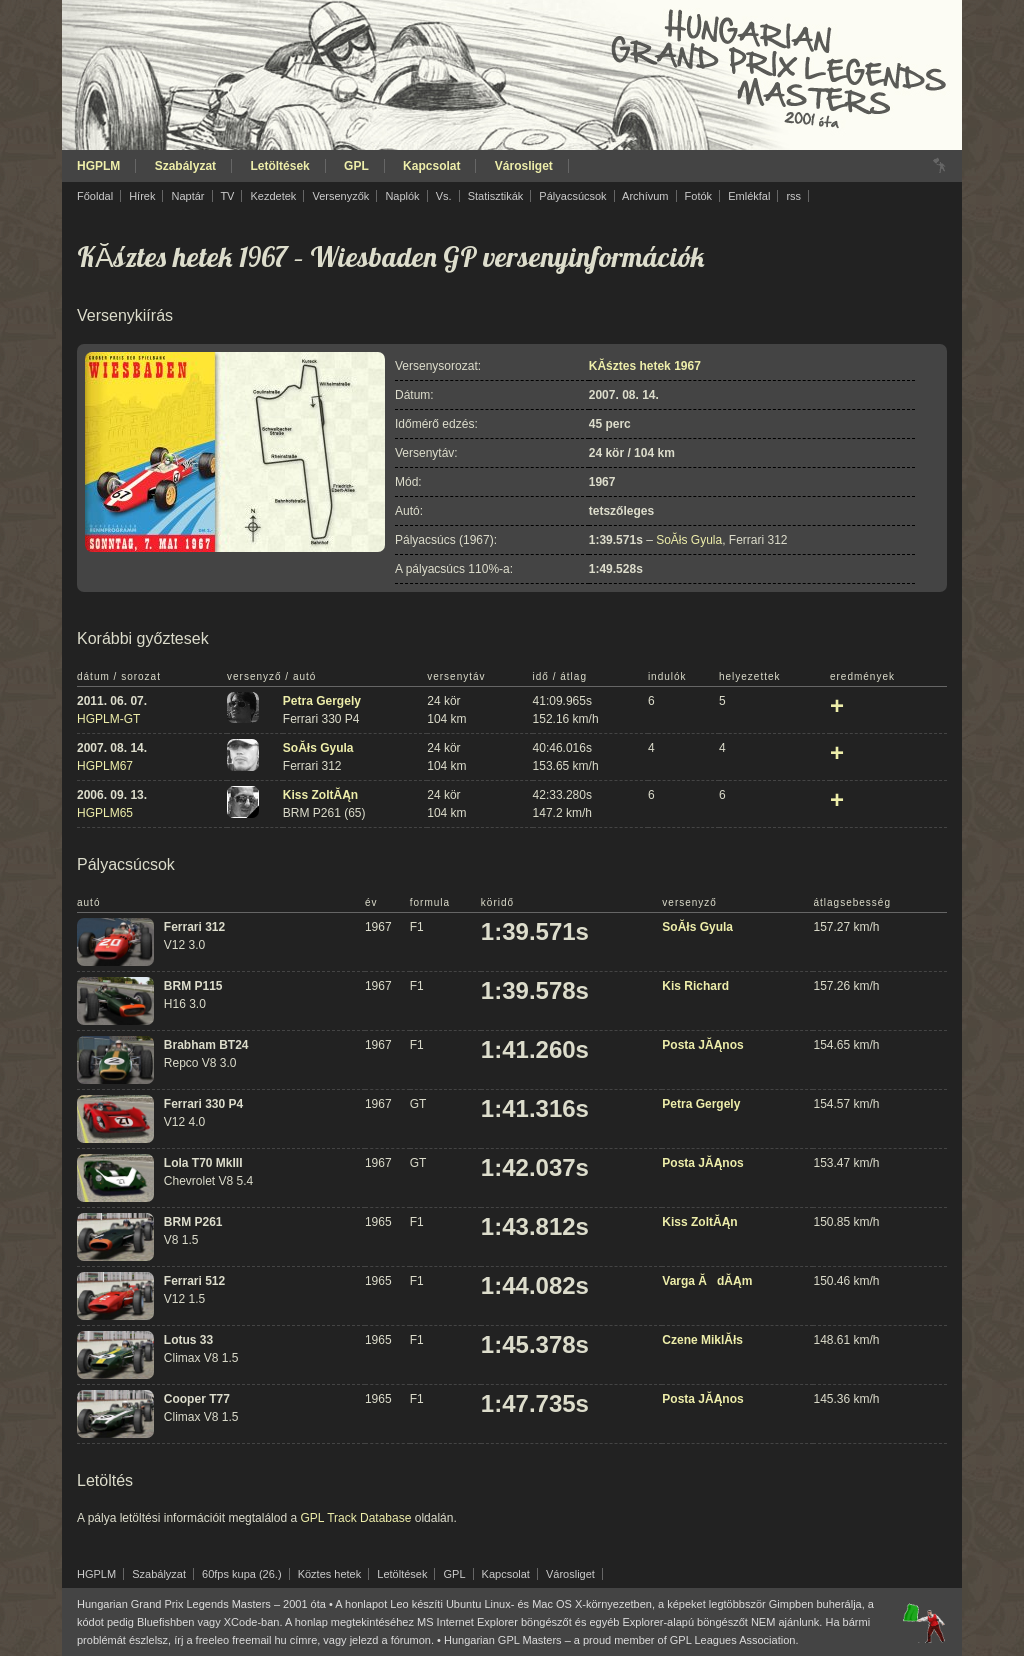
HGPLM (98, 166)
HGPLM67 (105, 766)
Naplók (402, 196)
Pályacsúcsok (572, 196)
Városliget (524, 166)
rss (793, 196)
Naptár (187, 196)
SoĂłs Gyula (689, 540)
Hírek (142, 196)
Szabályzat (185, 166)
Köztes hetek (330, 1574)
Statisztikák (496, 196)
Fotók (699, 196)
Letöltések (279, 166)
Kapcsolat (431, 166)
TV (227, 196)
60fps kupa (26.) (242, 1574)
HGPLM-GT (108, 719)
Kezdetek (274, 196)
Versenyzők (340, 196)
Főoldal (95, 196)
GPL (356, 166)
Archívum (645, 196)
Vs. (444, 196)
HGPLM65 (105, 813)
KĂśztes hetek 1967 (182, 256)
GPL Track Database (355, 1518)
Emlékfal (749, 196)
